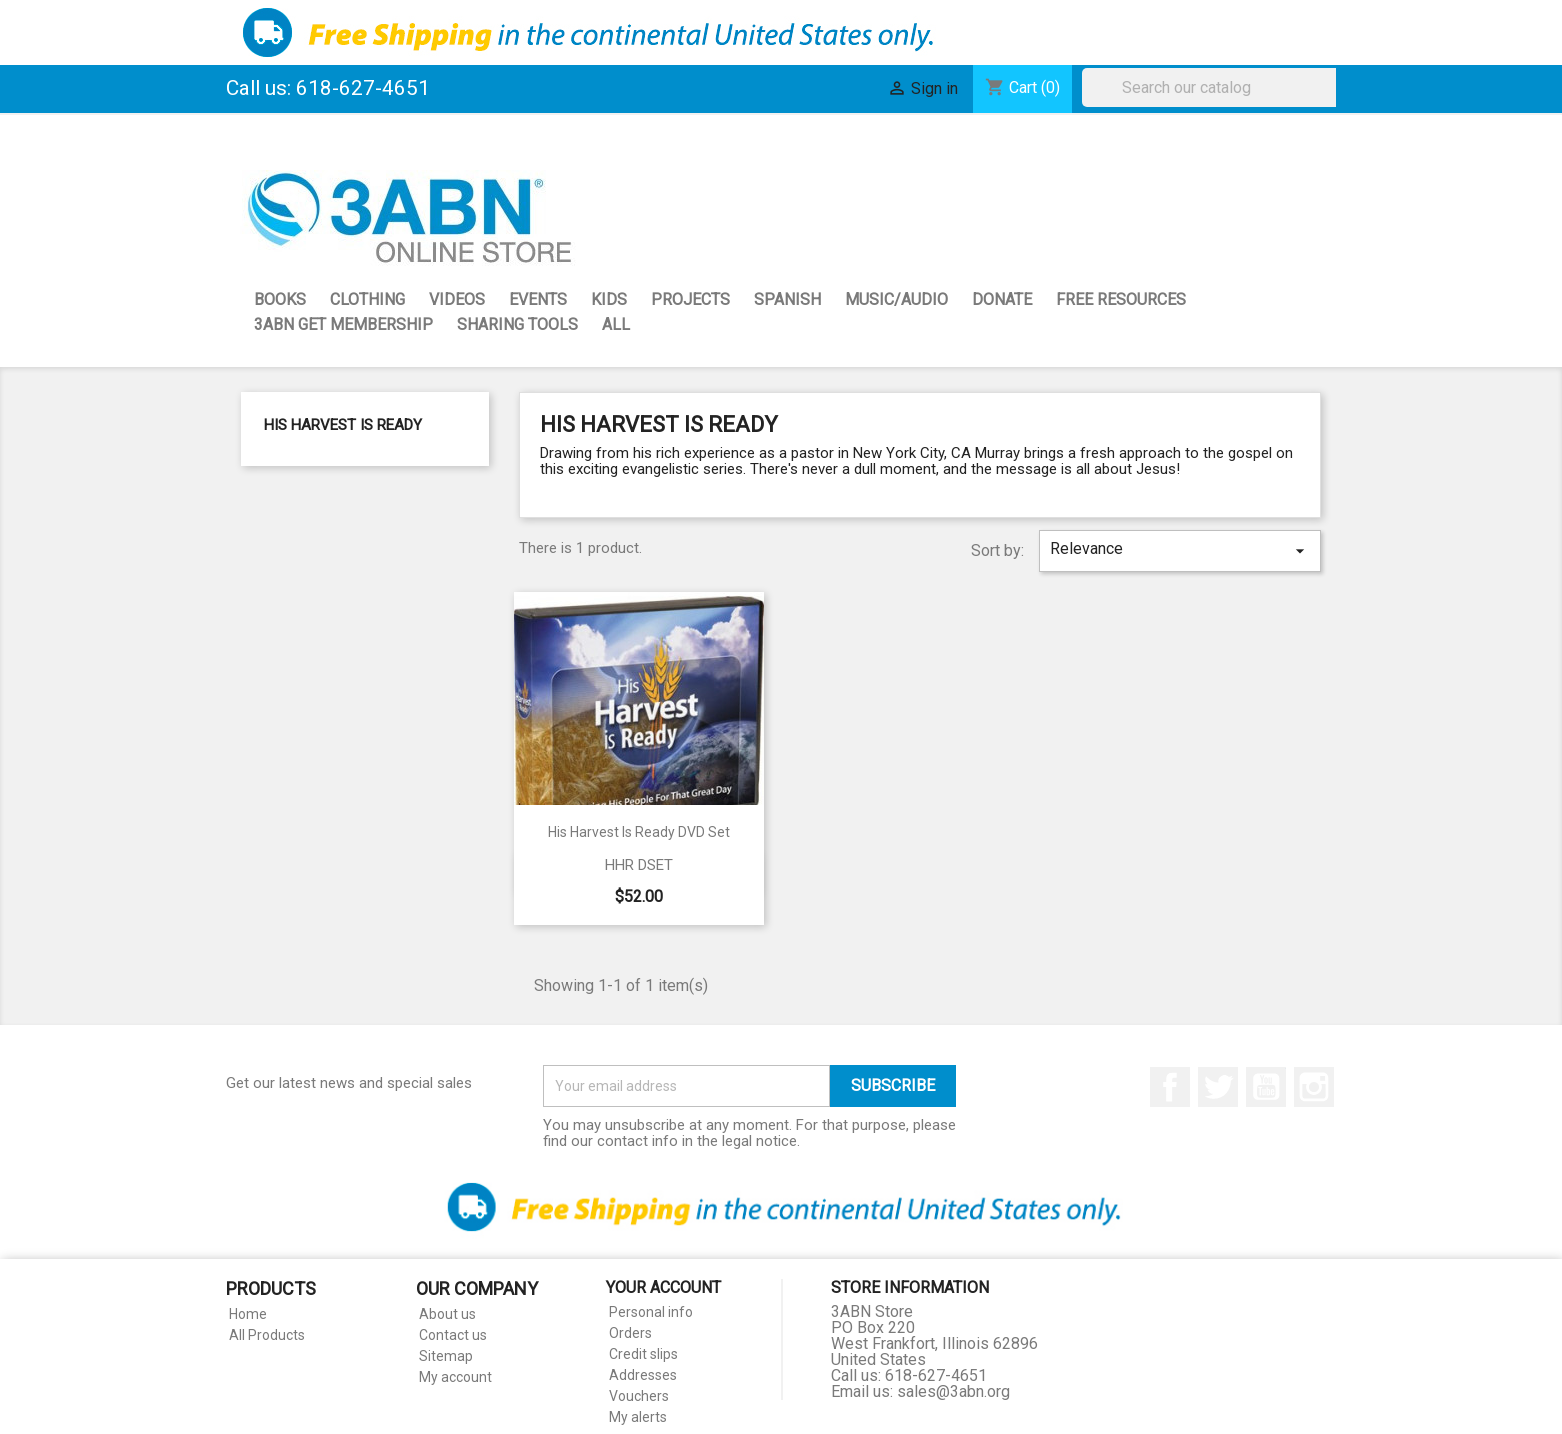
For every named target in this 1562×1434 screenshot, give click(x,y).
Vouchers (639, 1396)
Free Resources (1121, 299)
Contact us (453, 1335)
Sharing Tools (517, 324)
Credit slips (643, 1354)
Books (280, 299)
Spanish (787, 299)
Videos (457, 299)
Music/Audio (896, 299)
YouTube (1266, 1087)
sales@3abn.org (953, 1391)
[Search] (1214, 87)
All (616, 324)
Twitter (1218, 1087)
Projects (690, 299)
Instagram (1314, 1087)
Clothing (367, 299)
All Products (267, 1335)
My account (455, 1377)
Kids (609, 299)
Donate (1002, 299)
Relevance (1180, 550)
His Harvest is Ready (343, 425)
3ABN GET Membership (343, 324)
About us (447, 1314)
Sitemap (446, 1356)
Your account (663, 1287)
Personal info (651, 1312)
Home (248, 1314)
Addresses (643, 1375)
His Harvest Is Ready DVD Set (639, 832)
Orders (630, 1333)
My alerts (638, 1417)
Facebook (1170, 1087)
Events (538, 299)
